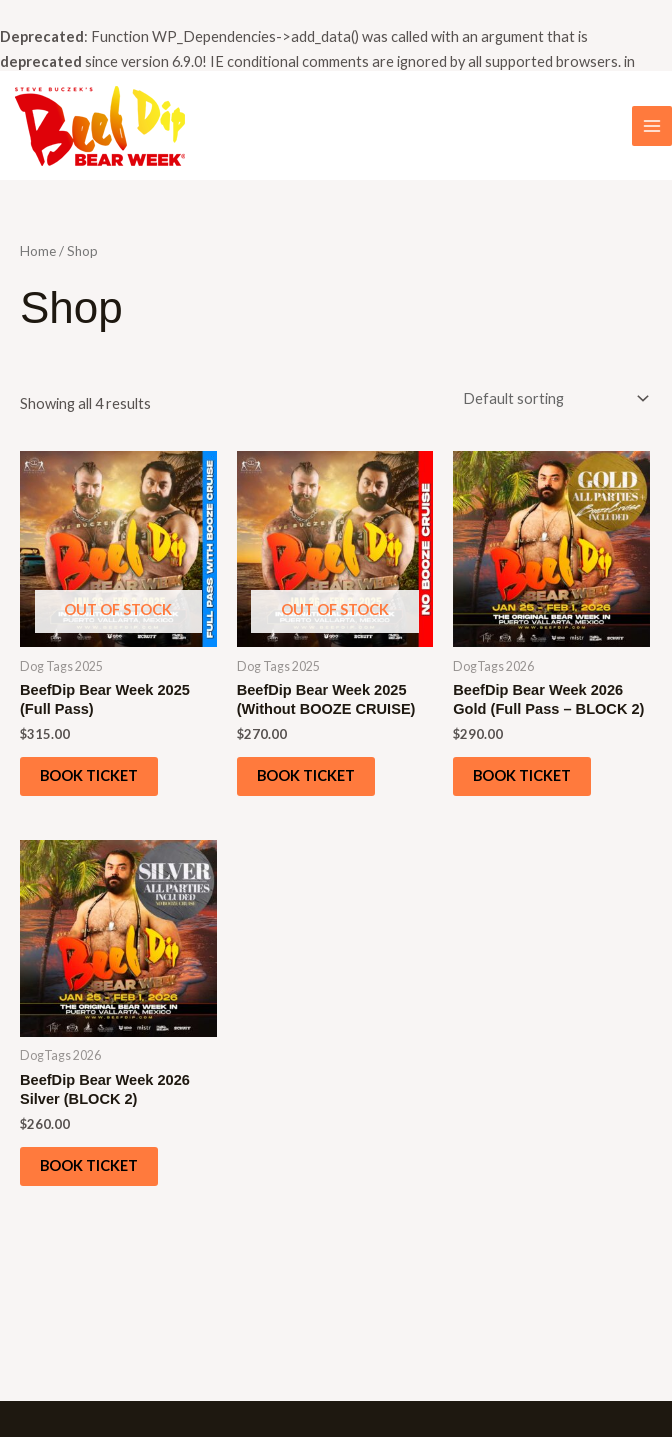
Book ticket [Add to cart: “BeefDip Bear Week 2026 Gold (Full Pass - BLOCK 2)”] (522, 775)
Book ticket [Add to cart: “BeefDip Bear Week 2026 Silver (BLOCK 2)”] (89, 1165)
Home (38, 251)
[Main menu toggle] (652, 126)
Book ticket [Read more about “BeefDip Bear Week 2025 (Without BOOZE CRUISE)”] (306, 775)
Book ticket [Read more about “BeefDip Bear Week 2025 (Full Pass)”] (89, 775)
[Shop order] (551, 399)
